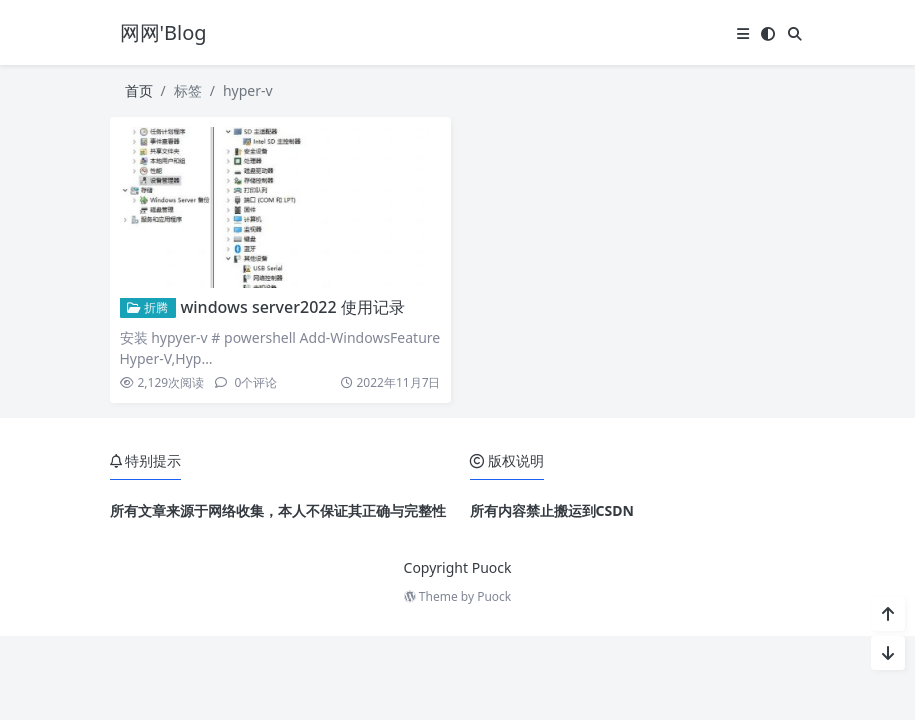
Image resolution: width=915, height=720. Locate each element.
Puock (494, 596)
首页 (139, 90)
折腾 (147, 307)
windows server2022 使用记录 (292, 307)
